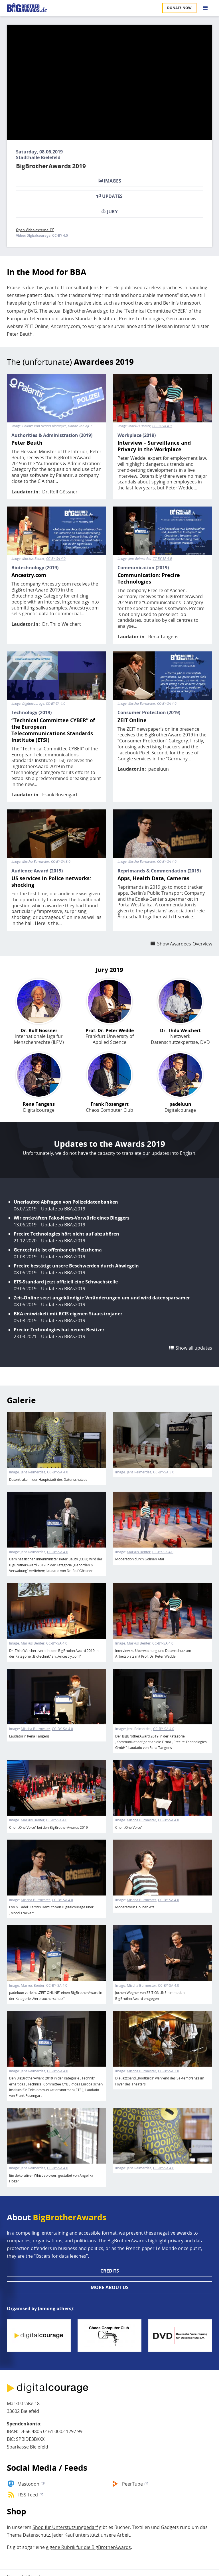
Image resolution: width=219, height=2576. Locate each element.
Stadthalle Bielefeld (38, 157)
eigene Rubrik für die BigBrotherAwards (88, 2547)
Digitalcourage (38, 235)
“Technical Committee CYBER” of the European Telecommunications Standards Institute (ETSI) (53, 730)
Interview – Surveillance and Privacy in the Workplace (154, 446)
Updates (109, 196)
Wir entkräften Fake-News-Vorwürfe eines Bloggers (71, 1218)
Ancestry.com (28, 575)
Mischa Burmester (35, 861)
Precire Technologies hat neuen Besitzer (59, 1330)
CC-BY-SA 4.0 (162, 426)
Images (109, 181)
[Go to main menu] (205, 8)
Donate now (179, 7)
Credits (109, 2271)
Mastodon (28, 2484)
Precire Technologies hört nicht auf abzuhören (66, 1234)
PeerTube (132, 2484)
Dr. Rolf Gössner (60, 492)
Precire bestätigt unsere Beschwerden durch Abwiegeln (76, 1266)
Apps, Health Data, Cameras (153, 878)
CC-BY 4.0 (60, 235)
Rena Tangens (163, 636)
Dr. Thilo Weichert (61, 624)
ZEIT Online (132, 720)
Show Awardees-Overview (184, 944)
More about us (110, 2287)
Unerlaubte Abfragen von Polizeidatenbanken (66, 1202)
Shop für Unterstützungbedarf (65, 2527)
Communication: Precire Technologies (148, 578)
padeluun (158, 769)
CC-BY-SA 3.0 (60, 861)
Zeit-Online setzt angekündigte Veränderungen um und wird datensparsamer (102, 1298)
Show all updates (194, 1348)
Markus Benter (139, 1552)
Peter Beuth (26, 443)
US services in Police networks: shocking (51, 881)
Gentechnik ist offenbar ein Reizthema (58, 1250)
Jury (109, 211)
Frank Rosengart (60, 794)
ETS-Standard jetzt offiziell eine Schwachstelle (66, 1282)
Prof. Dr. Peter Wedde (110, 1031)
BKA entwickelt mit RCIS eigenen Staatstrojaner (68, 1314)
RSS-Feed (28, 2495)
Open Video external (35, 229)
